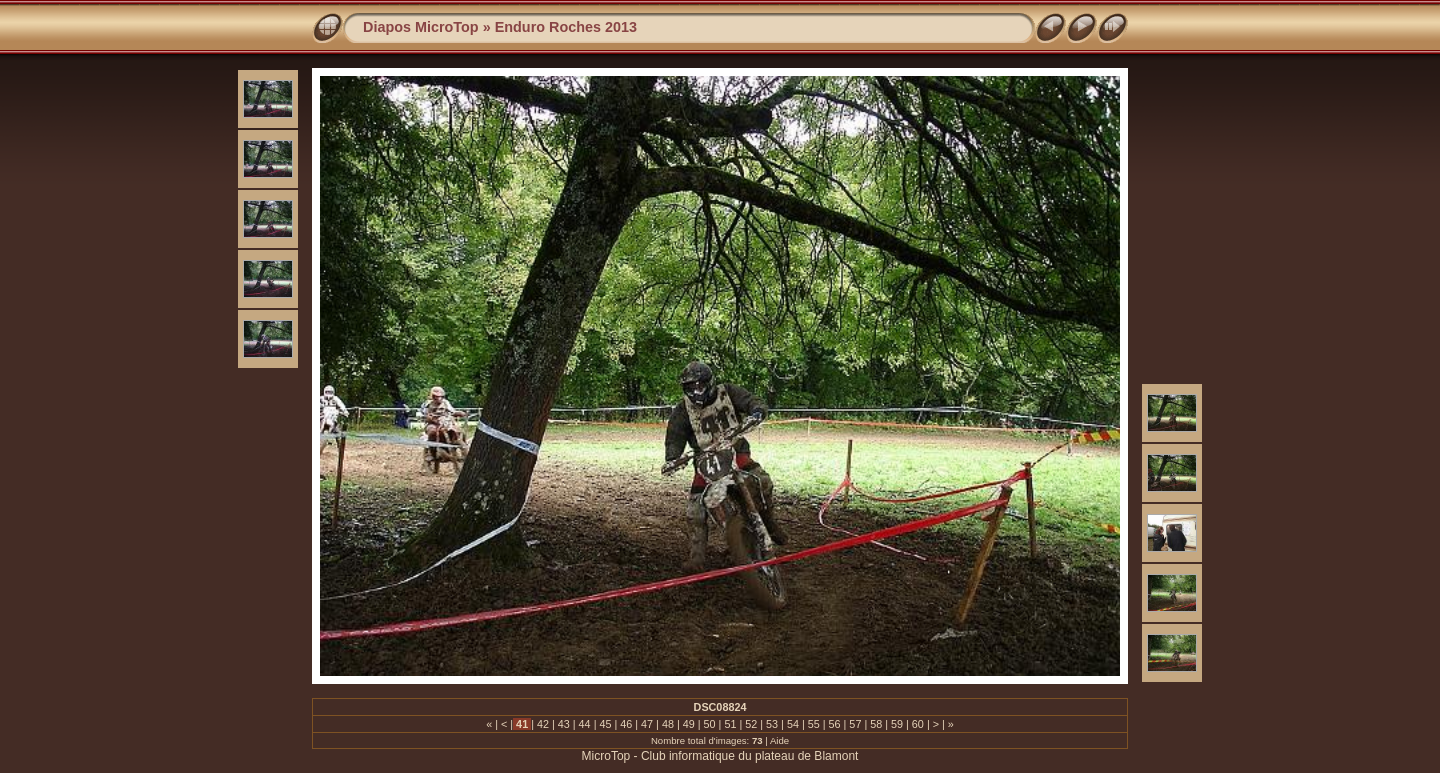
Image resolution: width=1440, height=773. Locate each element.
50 (710, 724)
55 (814, 724)
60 (918, 724)
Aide (779, 740)
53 (772, 724)
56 (835, 724)
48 (668, 724)
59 (897, 724)
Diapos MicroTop (421, 27)
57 (855, 724)
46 (626, 724)
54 (793, 724)
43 (564, 724)
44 (585, 724)
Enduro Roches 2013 (566, 27)
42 (543, 724)
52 (751, 724)
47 (647, 724)
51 (730, 724)
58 (876, 724)
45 (605, 724)
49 (689, 724)
